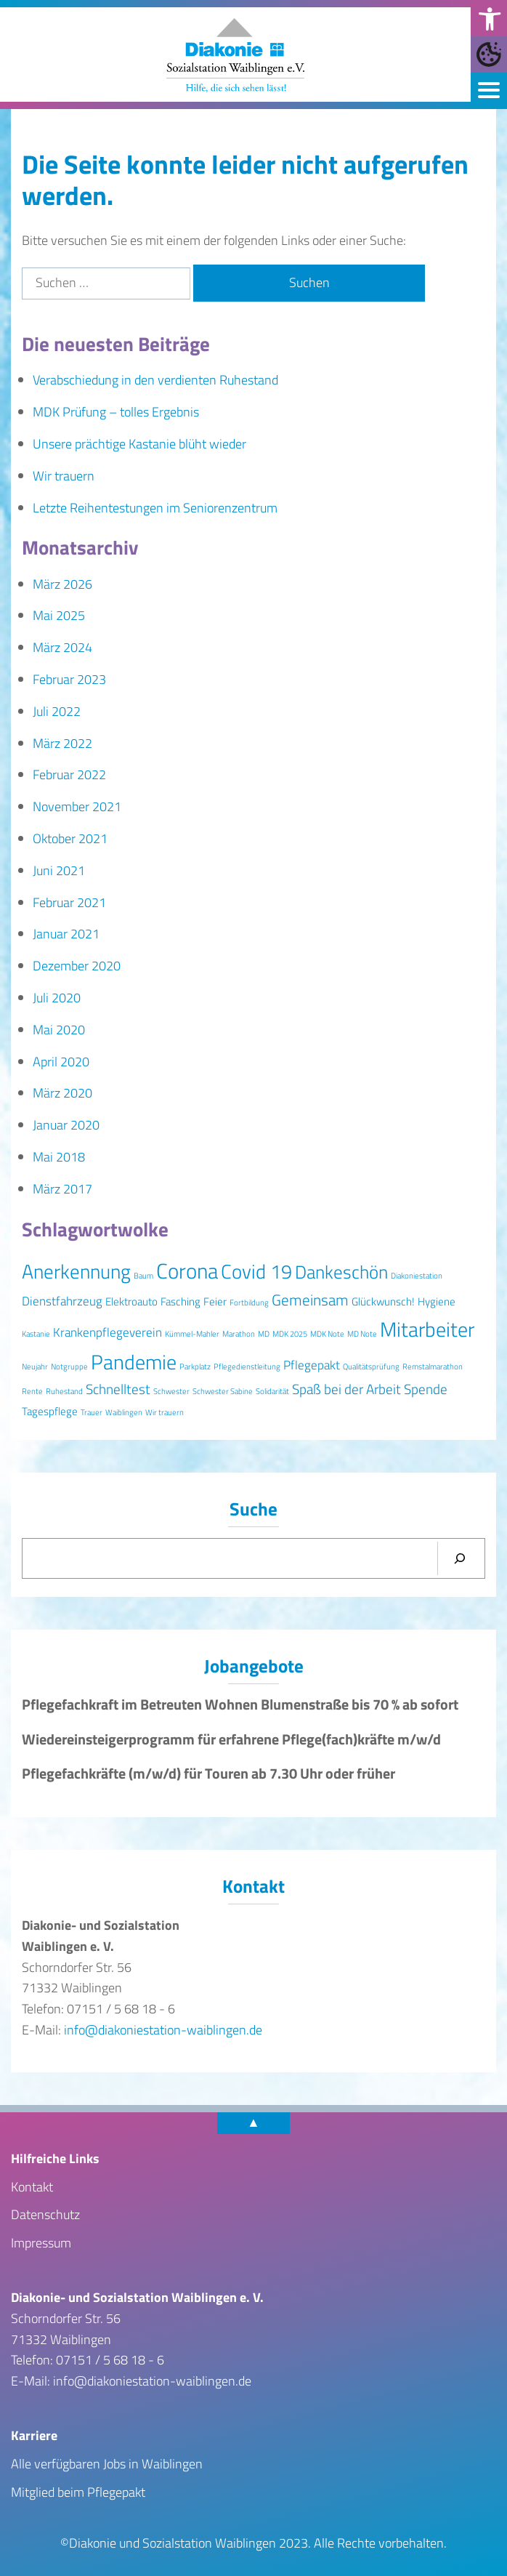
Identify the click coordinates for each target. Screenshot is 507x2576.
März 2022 (62, 743)
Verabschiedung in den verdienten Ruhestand (155, 380)
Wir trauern (63, 476)
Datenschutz (45, 2214)
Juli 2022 (57, 711)
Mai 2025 (59, 615)
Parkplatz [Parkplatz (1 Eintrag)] (195, 1366)
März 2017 (62, 1189)
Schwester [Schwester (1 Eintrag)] (171, 1391)
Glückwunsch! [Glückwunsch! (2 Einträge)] (383, 1301)
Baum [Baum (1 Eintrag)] (143, 1275)
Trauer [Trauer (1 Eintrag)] (91, 1412)
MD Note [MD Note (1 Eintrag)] (362, 1334)
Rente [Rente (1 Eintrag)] (32, 1391)
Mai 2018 (59, 1157)
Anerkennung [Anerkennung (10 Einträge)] (76, 1271)
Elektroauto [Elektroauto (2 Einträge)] (131, 1301)
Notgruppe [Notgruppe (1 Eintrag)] (69, 1366)
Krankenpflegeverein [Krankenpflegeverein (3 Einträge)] (107, 1332)
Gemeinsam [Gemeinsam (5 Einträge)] (310, 1299)
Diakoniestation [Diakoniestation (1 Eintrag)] (416, 1275)
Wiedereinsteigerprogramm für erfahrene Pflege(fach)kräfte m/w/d (231, 1739)
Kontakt (32, 2186)
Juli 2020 (57, 997)
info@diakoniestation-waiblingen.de (163, 2030)
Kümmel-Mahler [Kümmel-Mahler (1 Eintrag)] (192, 1334)
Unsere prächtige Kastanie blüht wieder (139, 444)
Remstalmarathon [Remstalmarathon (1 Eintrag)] (432, 1366)
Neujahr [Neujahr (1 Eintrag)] (35, 1366)
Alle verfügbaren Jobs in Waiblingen (107, 2464)
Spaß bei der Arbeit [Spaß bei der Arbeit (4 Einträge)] (346, 1389)
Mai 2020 (59, 1029)
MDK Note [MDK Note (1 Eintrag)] (327, 1334)
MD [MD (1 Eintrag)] (263, 1334)
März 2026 (62, 584)
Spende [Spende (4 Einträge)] (425, 1389)
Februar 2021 (69, 902)
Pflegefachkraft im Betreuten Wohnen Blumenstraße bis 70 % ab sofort (240, 1704)
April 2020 (61, 1061)
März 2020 (62, 1093)
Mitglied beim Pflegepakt (78, 2491)
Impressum (41, 2243)
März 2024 (62, 647)
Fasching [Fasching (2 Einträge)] (180, 1301)
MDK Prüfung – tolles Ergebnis (116, 412)
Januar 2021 (66, 933)
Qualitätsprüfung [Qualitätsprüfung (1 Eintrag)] (371, 1366)
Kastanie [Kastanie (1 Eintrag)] (36, 1334)
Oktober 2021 (70, 838)
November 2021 (77, 806)
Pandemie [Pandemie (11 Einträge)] (134, 1362)
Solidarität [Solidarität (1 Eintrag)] (272, 1391)
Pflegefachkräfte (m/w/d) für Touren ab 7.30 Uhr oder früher (208, 1773)
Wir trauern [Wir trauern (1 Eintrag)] (164, 1412)
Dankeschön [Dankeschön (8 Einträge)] (341, 1272)
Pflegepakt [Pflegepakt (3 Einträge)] (311, 1364)
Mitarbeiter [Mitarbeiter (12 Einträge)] (427, 1329)
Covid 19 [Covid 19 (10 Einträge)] (256, 1271)
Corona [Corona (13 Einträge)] (187, 1271)
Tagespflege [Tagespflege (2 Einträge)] (50, 1411)
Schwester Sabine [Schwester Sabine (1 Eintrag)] (222, 1391)
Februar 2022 (69, 774)
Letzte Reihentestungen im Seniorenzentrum (155, 508)
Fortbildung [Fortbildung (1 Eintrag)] (249, 1302)
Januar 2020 (66, 1125)
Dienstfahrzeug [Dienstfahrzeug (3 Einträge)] (62, 1301)
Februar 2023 (69, 679)
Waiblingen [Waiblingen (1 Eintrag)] (123, 1412)
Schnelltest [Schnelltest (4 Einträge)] (118, 1389)
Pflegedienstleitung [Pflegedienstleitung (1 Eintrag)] (247, 1366)
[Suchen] (460, 1558)
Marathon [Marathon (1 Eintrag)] (238, 1334)
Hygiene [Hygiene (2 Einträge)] (436, 1301)
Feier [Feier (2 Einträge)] (215, 1301)
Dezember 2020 (77, 965)
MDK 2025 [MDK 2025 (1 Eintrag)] (289, 1334)
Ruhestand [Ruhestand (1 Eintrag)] (64, 1391)
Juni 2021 (59, 870)
